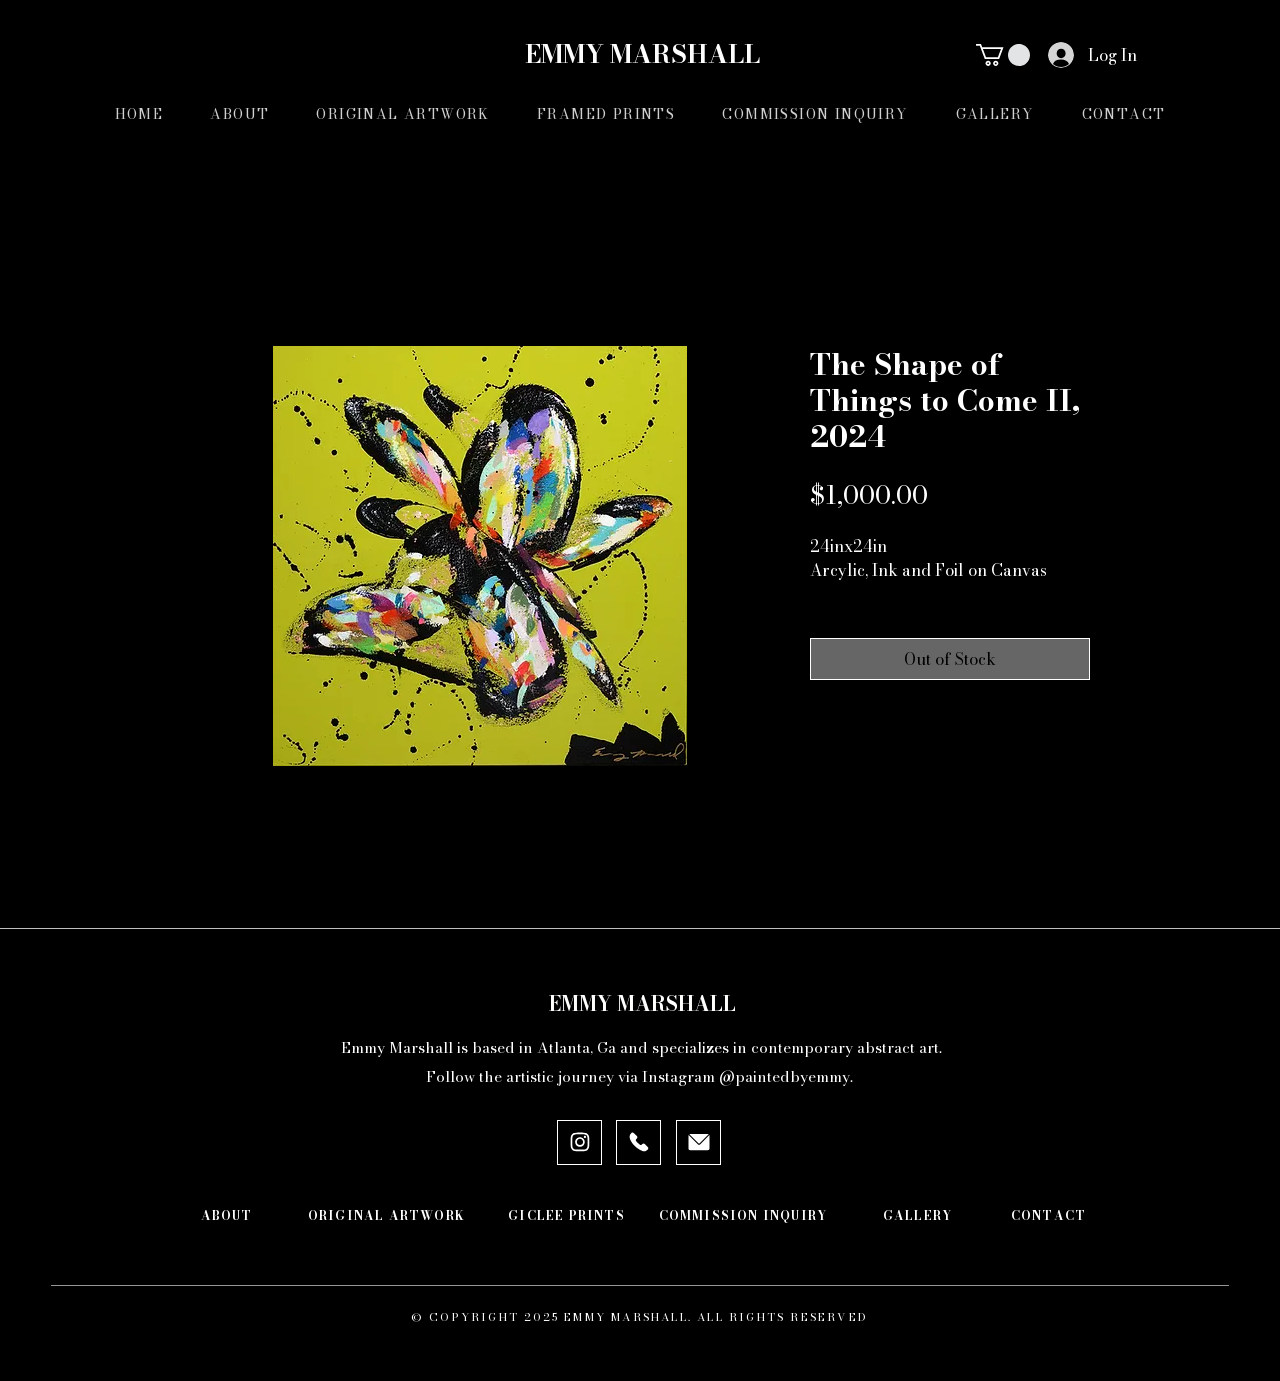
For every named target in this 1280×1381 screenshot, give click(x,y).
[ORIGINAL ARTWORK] (386, 1216)
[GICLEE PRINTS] (566, 1216)
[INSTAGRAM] (579, 1142)
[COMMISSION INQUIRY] (743, 1216)
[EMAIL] (698, 1142)
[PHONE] (638, 1142)
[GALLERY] (917, 1216)
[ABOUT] (226, 1216)
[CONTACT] (1048, 1216)
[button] (1003, 55)
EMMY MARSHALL (639, 54)
